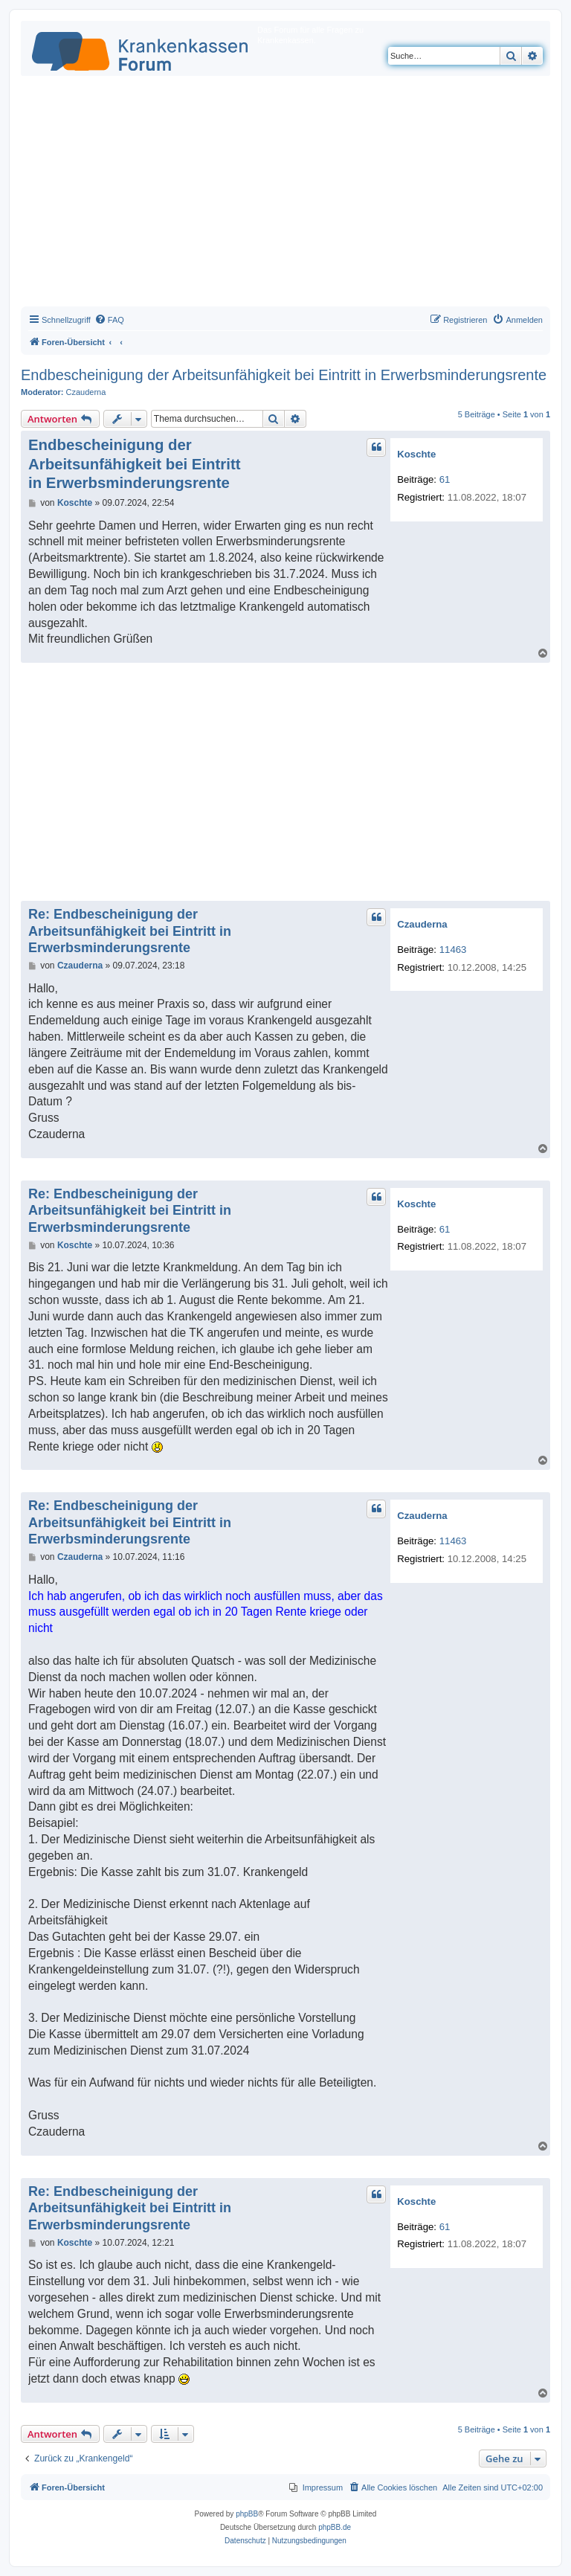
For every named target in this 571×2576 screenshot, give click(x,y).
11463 (453, 949)
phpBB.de (334, 2527)
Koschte (416, 454)
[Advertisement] (285, 195)
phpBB (247, 2514)
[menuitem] (109, 320)
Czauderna (86, 392)
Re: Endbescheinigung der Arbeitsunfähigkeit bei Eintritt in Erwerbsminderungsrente (129, 931)
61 (445, 479)
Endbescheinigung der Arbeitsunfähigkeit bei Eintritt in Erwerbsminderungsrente (283, 375)
